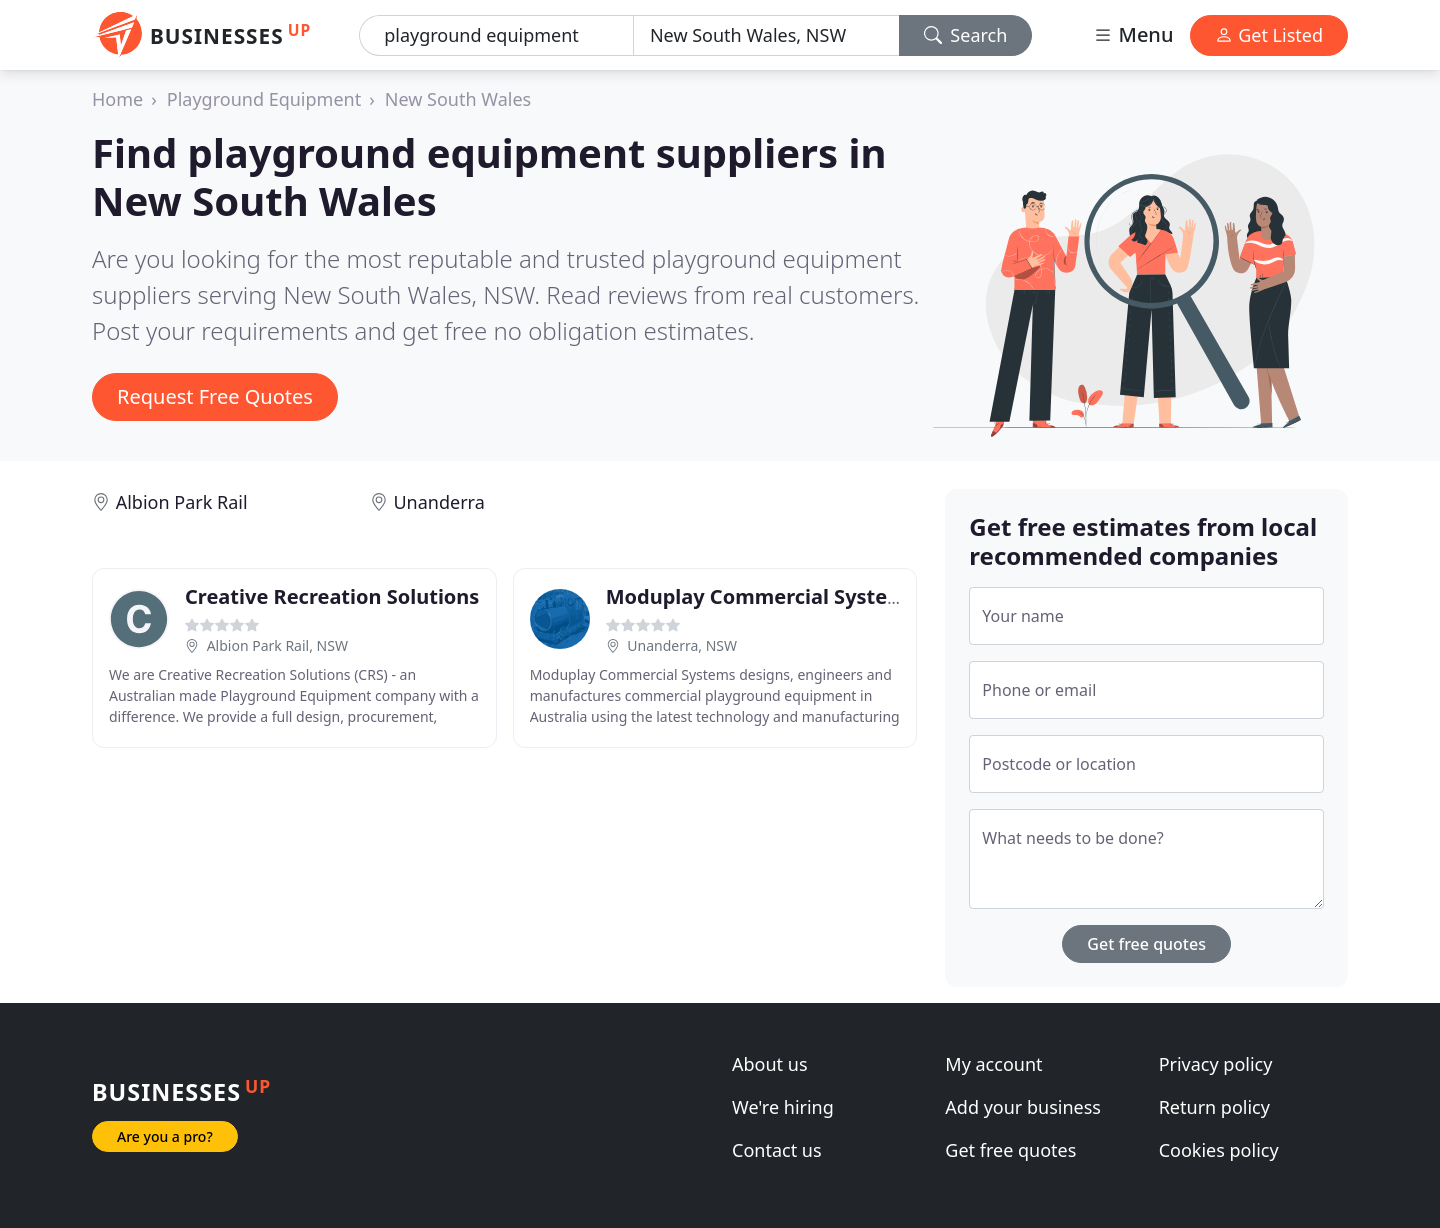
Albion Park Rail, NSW (277, 645)
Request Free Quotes (215, 396)
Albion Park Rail (182, 502)
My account (993, 1064)
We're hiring (783, 1107)
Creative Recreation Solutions (332, 596)
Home (117, 99)
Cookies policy (1219, 1150)
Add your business (1023, 1107)
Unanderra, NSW (682, 645)
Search (966, 35)
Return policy (1214, 1107)
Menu (1133, 34)
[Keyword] (496, 35)
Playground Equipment (264, 99)
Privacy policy (1216, 1064)
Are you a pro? (165, 1136)
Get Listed (1269, 35)
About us (770, 1064)
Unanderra (438, 502)
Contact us (777, 1150)
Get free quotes (1146, 944)
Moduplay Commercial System (756, 596)
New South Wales (458, 99)
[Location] (766, 35)
